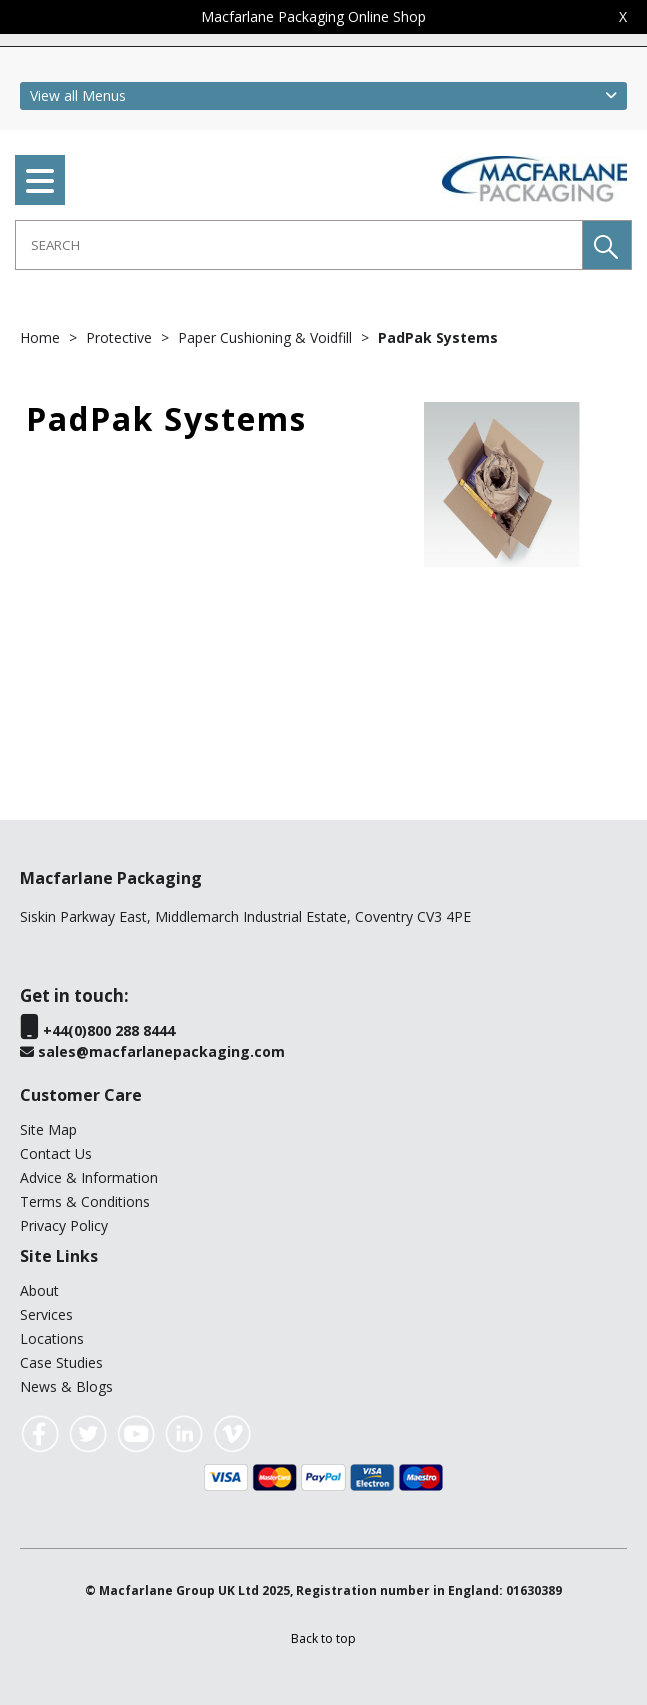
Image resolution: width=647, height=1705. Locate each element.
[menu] (40, 180)
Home (42, 337)
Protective (121, 337)
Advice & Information (89, 1177)
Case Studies (61, 1362)
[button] (607, 245)
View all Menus (78, 95)
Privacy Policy (64, 1225)
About (39, 1290)
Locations (52, 1338)
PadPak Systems (438, 337)
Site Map (48, 1129)
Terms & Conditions (85, 1201)
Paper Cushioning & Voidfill (267, 337)
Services (46, 1314)
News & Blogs (66, 1386)
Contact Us (56, 1153)
